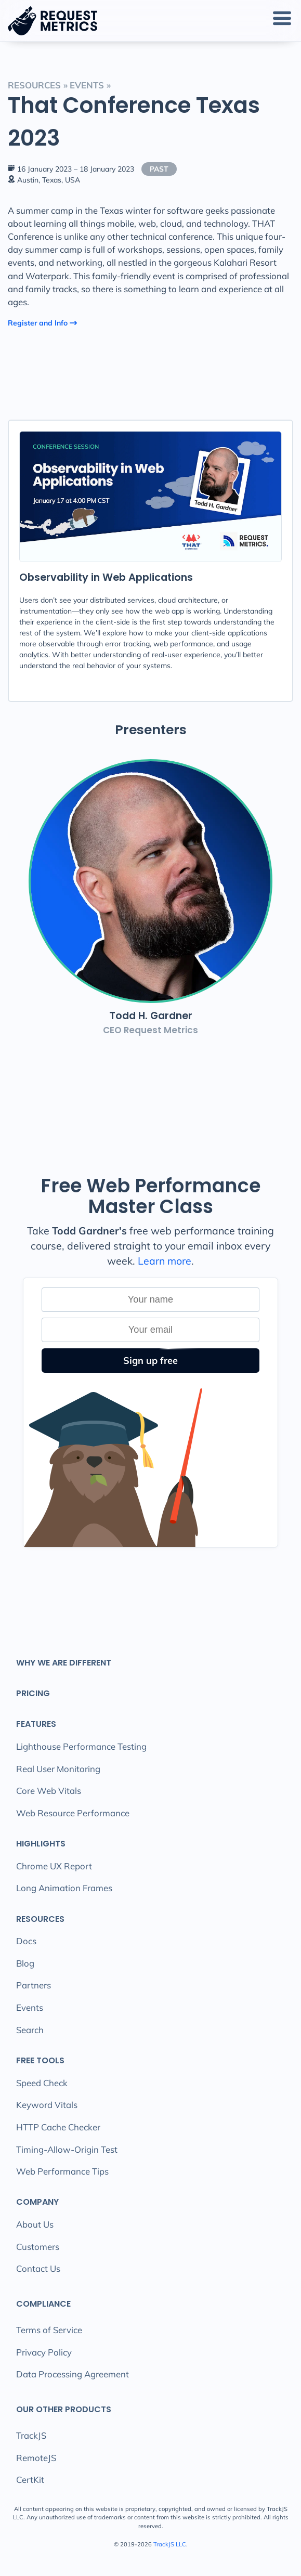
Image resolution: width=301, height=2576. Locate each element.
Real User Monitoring (58, 1768)
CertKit (30, 2479)
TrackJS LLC (169, 2544)
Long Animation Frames (64, 1887)
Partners (33, 1985)
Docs (26, 1940)
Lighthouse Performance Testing (81, 1746)
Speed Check (42, 2082)
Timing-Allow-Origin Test (66, 2149)
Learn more (164, 1260)
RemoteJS (36, 2457)
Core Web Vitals (48, 1790)
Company (37, 2202)
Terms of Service (49, 2329)
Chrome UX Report (54, 1866)
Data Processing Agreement (72, 2374)
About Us (35, 2224)
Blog (25, 1963)
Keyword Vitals (46, 2104)
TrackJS (31, 2435)
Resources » (38, 85)
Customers (37, 2246)
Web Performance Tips (62, 2171)
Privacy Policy (44, 2352)
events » (90, 85)
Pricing (33, 1693)
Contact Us (38, 2268)
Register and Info (43, 323)
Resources (40, 1919)
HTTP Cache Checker (58, 2127)
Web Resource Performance (72, 1812)
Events (29, 2007)
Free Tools (40, 2060)
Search (30, 2029)
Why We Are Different (63, 1663)
